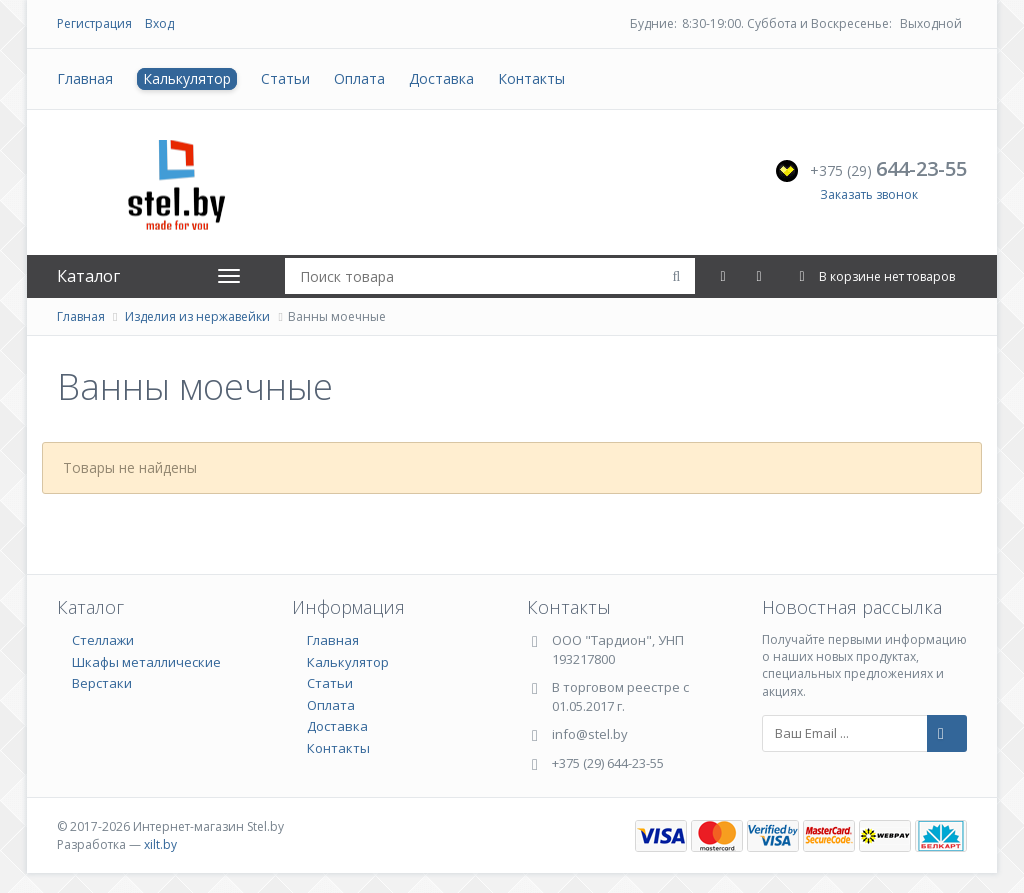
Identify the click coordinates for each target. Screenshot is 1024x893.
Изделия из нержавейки (197, 316)
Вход (159, 23)
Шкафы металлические (146, 662)
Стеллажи (103, 640)
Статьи (285, 78)
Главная (85, 78)
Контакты (531, 78)
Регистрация (94, 23)
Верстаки (102, 683)
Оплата (359, 78)
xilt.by (160, 844)
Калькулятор (187, 78)
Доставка (441, 78)
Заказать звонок (869, 194)
